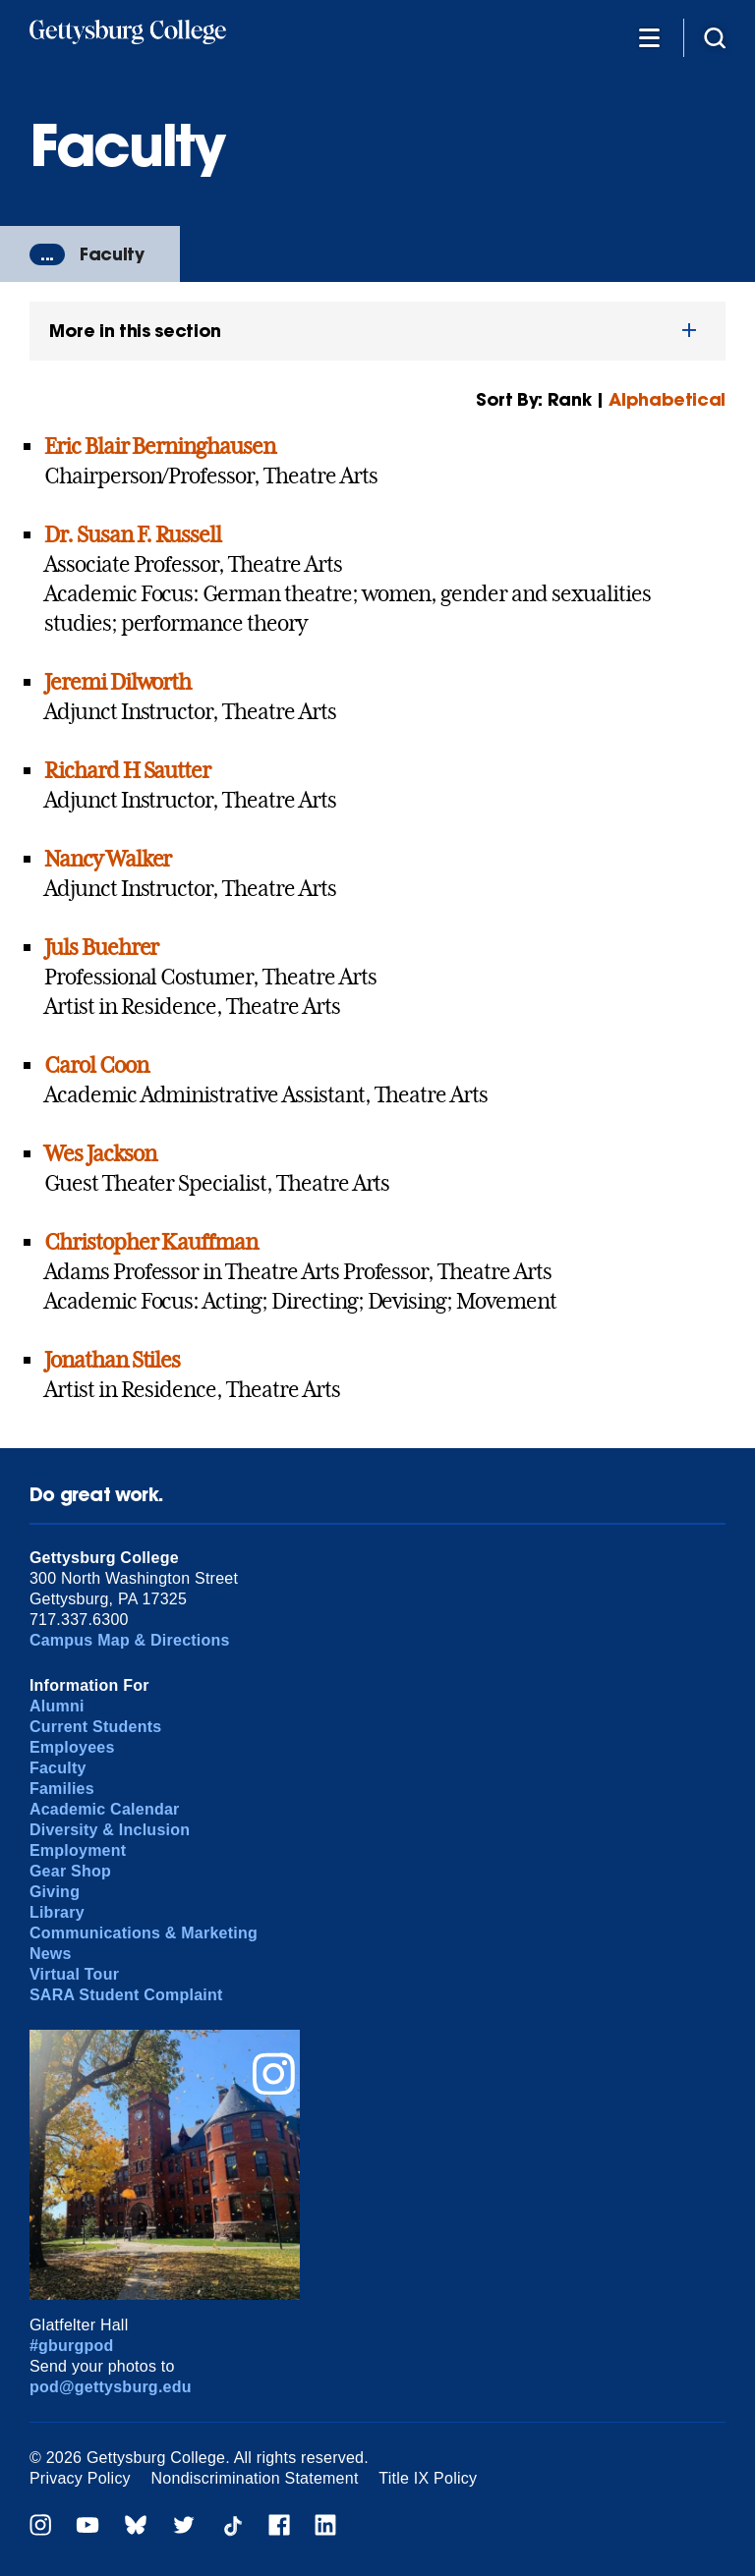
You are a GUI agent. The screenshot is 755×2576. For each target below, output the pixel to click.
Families (61, 1788)
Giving (54, 1891)
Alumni (57, 1706)
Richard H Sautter (127, 770)
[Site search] (715, 37)
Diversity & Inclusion (109, 1829)
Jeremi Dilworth (117, 682)
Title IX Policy (427, 2478)
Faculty (112, 254)
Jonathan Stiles (112, 1359)
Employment (77, 1850)
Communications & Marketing (143, 1933)
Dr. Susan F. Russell (132, 534)
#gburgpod (71, 2345)
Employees (72, 1747)
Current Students (95, 1726)
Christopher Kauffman (151, 1242)
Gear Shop (70, 1871)
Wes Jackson (100, 1153)
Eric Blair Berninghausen (159, 446)
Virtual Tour (74, 1974)
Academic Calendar (104, 1809)
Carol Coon (96, 1065)
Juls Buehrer (101, 947)
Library (57, 1912)
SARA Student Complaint (126, 1995)
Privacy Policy (80, 2478)
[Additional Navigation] (649, 37)
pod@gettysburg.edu (110, 2387)
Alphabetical (667, 399)
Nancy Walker (108, 858)
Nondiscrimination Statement (255, 2478)
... (47, 254)
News (50, 1953)
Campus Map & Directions (129, 1640)
